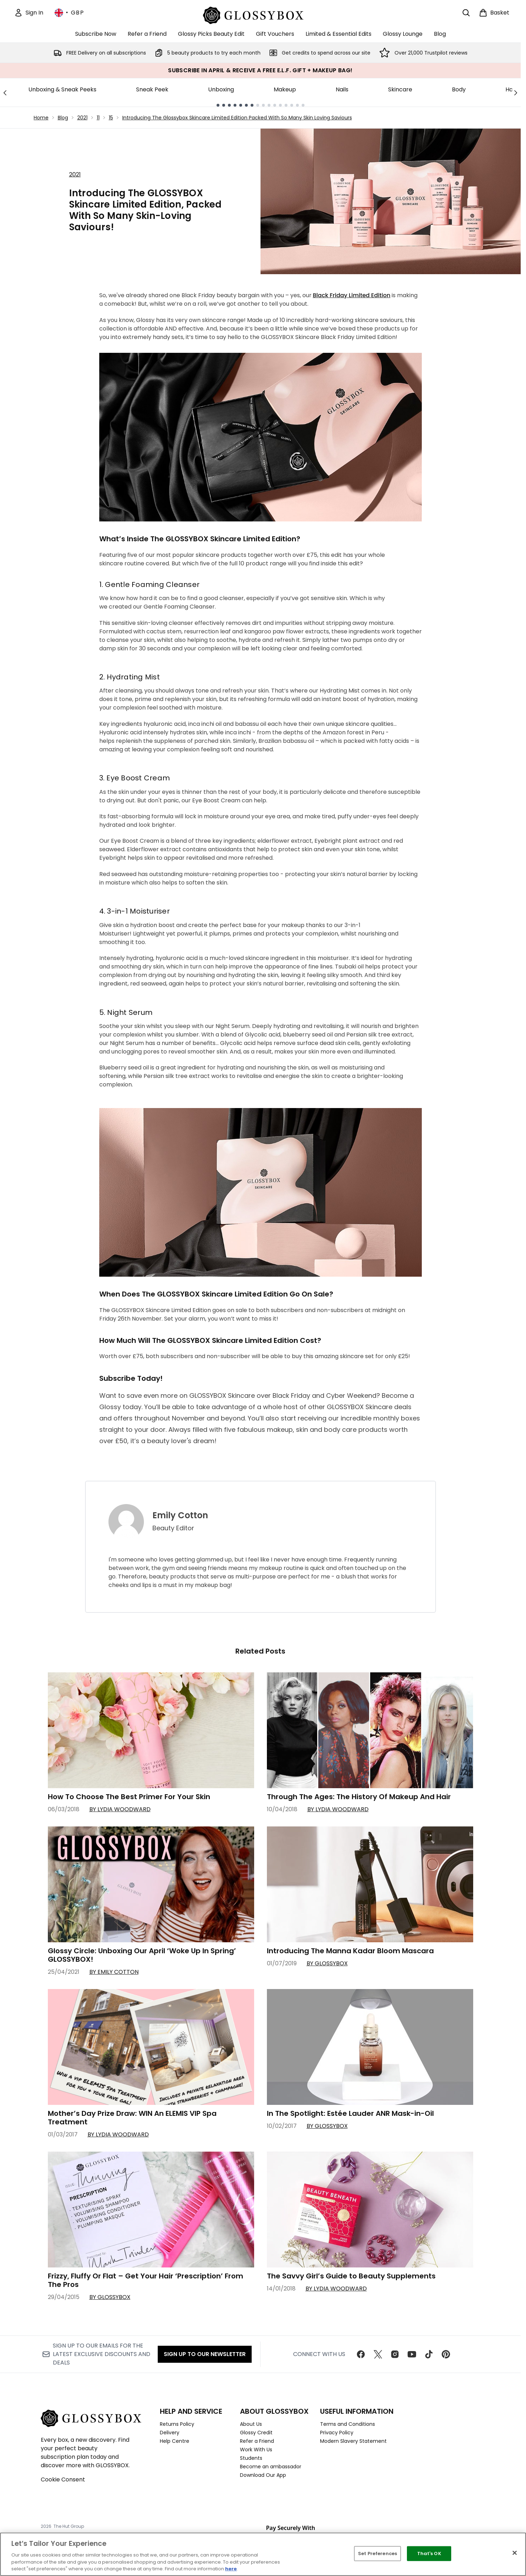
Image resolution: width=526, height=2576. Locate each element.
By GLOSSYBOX (327, 1963)
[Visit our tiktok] (428, 2354)
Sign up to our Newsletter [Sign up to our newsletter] (205, 2354)
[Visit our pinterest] (445, 2354)
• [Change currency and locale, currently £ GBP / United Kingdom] (69, 13)
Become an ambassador (270, 2466)
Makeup (285, 89)
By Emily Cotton (114, 1972)
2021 (82, 117)
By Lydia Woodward (120, 1809)
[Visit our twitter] (377, 2354)
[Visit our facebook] (360, 2354)
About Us (251, 2424)
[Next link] (516, 92)
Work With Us (256, 2449)
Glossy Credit (256, 2432)
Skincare (400, 89)
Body (459, 89)
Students (251, 2458)
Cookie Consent (63, 2479)
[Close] (514, 2553)
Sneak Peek (152, 89)
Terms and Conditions (347, 2424)
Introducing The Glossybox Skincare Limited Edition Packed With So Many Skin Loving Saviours (237, 117)
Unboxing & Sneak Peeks (62, 89)
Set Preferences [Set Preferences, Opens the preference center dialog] (377, 2553)
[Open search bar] (466, 13)
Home (41, 117)
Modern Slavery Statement (353, 2441)
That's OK (429, 2553)
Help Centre (174, 2441)
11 (98, 117)
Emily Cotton (180, 1515)
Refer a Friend (257, 2441)
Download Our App (263, 2475)
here (231, 2568)
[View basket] (494, 13)
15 (111, 117)
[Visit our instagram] (394, 2354)
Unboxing (221, 89)
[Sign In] (28, 13)
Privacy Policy (336, 2432)
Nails (342, 89)
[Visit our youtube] (411, 2354)
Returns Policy (177, 2424)
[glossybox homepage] (260, 14)
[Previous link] (5, 92)
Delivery (169, 2432)
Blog (63, 117)
